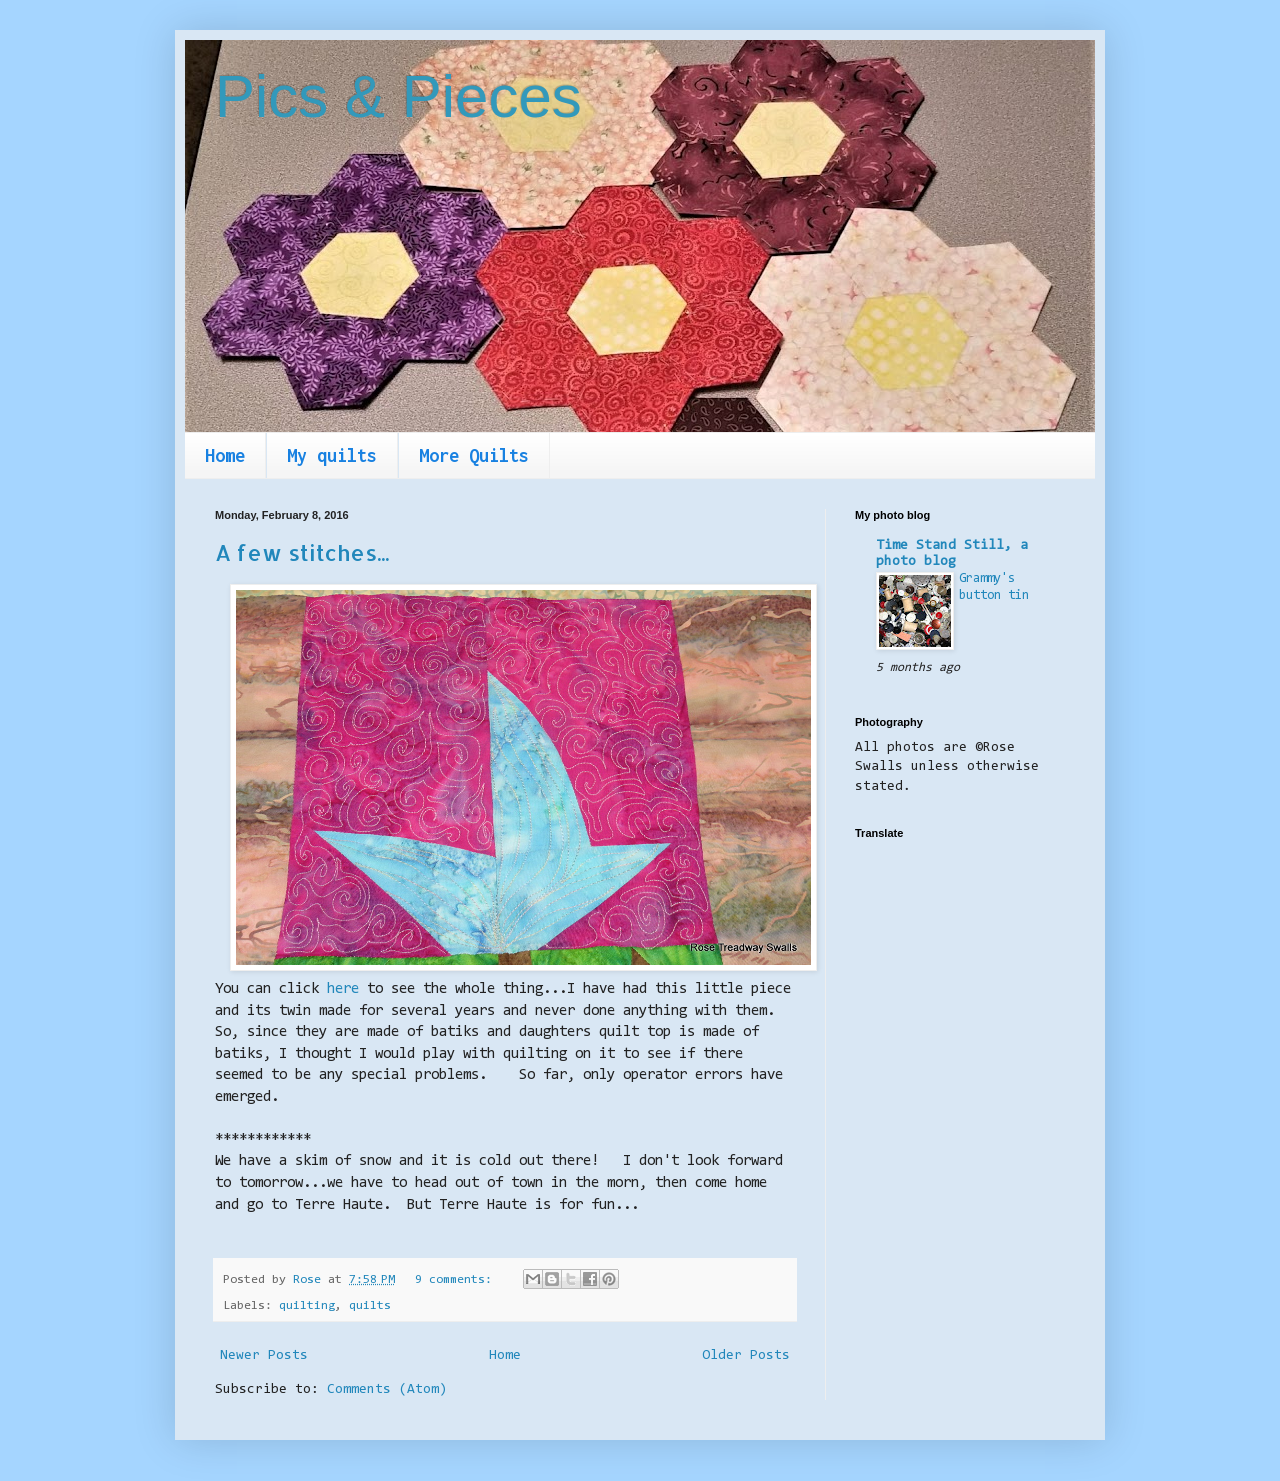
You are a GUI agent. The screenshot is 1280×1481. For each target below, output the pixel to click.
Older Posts (746, 1356)
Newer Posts (264, 1356)
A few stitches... (302, 552)
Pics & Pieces (398, 96)
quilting (307, 1306)
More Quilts (474, 455)
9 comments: (457, 1280)
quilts (370, 1306)
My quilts (332, 455)
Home (225, 455)
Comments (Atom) (387, 1390)
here (343, 989)
